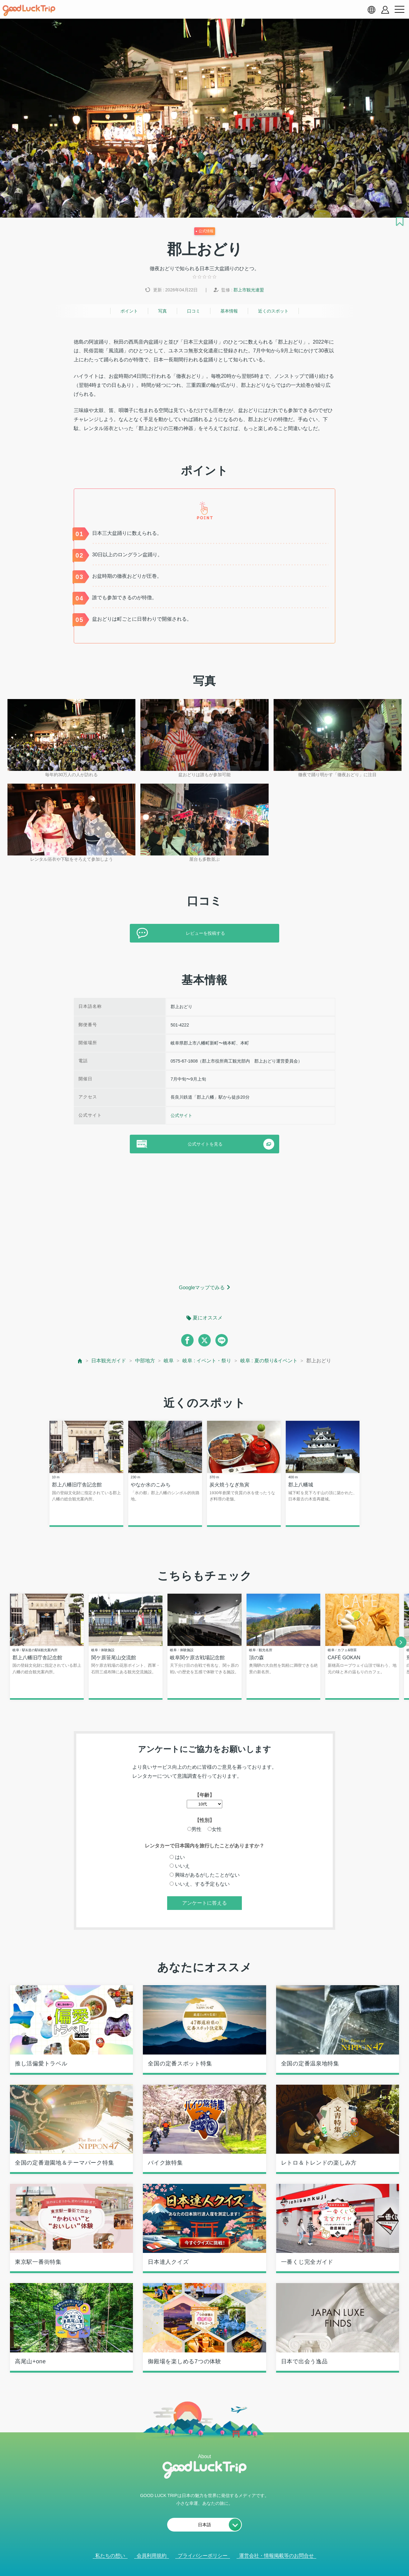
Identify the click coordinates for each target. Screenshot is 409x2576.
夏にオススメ (208, 1317)
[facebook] (187, 1340)
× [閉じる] (224, 2563)
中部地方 (145, 1360)
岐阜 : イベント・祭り (206, 1360)
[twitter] (204, 1340)
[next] (401, 1642)
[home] (28, 10)
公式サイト (181, 1115)
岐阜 (169, 1360)
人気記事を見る (200, 2563)
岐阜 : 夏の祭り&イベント (269, 1360)
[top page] (80, 1361)
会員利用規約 (152, 2556)
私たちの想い (110, 2556)
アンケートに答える (204, 1903)
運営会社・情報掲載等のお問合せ (276, 2556)
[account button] (385, 10)
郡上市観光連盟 (248, 289)
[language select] (371, 9)
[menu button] (399, 9)
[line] (221, 1340)
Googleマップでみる (202, 1287)
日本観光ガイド (108, 1360)
